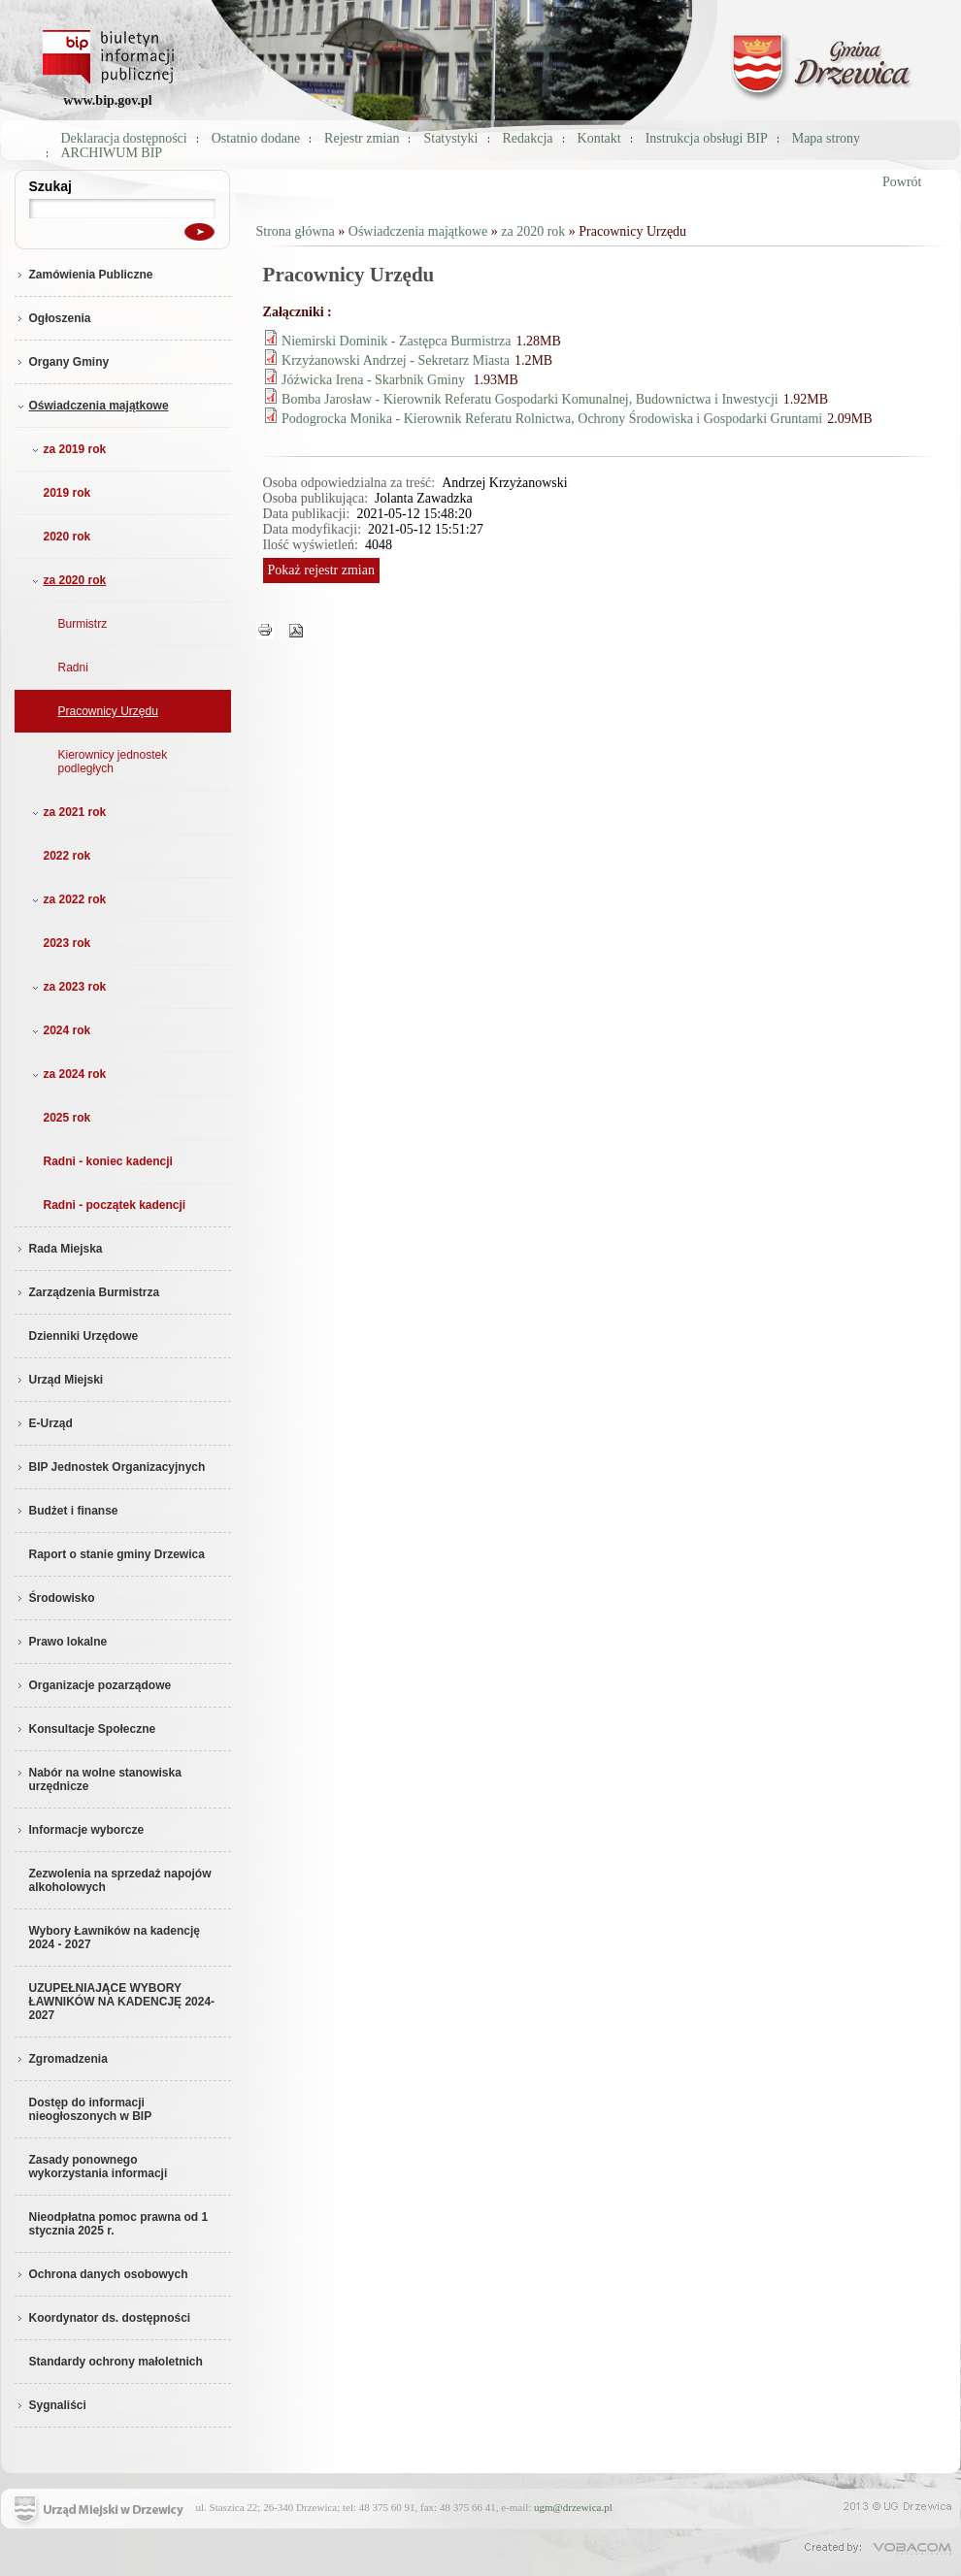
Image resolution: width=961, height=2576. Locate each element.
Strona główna (295, 231)
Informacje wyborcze (80, 1830)
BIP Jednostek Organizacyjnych (110, 1467)
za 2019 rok (67, 449)
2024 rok (59, 1030)
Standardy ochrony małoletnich (116, 2361)
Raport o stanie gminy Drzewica (117, 1554)
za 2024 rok (67, 1074)
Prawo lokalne (61, 1641)
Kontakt (599, 138)
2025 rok (67, 1118)
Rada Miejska (59, 1248)
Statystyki (450, 138)
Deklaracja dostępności (124, 138)
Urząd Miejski (59, 1379)
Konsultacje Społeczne (85, 1729)
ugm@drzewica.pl (573, 2507)
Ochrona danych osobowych (101, 2274)
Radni (73, 667)
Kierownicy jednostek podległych (113, 761)
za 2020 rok (67, 580)
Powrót (901, 182)
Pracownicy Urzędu (108, 711)
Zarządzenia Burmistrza (87, 1292)
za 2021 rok (67, 812)
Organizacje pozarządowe (93, 1685)
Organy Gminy (62, 362)
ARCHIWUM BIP (112, 153)
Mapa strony (826, 138)
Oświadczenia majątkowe (92, 405)
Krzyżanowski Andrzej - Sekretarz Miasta (396, 360)
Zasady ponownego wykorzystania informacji (98, 2166)
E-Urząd (44, 1423)
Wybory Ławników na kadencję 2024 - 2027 (115, 1937)
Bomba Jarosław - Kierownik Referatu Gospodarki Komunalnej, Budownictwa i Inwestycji (530, 399)
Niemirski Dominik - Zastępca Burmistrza (396, 341)
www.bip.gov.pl (107, 100)
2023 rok (67, 943)
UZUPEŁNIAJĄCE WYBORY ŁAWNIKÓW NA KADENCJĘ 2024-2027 (122, 2001)
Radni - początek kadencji (115, 1205)
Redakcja (528, 138)
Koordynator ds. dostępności (103, 2318)
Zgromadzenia (61, 2059)
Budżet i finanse (66, 1510)
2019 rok (67, 493)
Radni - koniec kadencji (108, 1161)
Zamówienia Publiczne (84, 274)
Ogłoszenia (53, 318)
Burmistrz (83, 624)
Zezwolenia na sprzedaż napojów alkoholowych (120, 1880)
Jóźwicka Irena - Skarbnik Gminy (375, 380)
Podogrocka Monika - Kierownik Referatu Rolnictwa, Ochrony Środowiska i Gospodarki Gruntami (552, 418)
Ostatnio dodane (256, 138)
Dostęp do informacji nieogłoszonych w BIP (90, 2109)
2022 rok (67, 856)
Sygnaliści (50, 2405)
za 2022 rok (67, 899)
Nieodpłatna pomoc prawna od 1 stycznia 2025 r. (119, 2223)
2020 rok (67, 536)
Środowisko (55, 1598)
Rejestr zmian (361, 138)
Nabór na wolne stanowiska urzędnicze (98, 1779)
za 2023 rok (67, 987)
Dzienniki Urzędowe (84, 1336)
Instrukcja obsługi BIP (707, 138)
